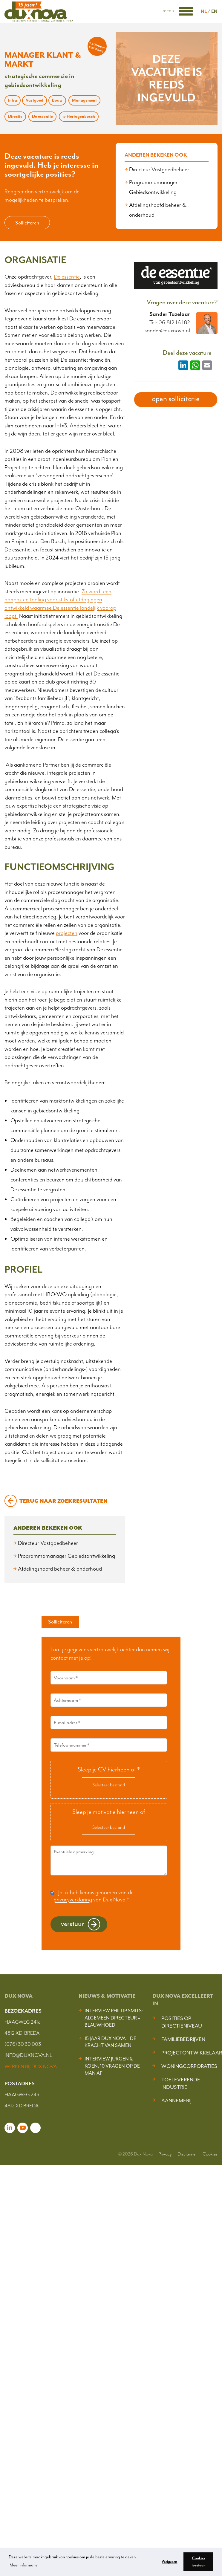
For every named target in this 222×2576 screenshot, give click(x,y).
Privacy (165, 2154)
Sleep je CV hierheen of (109, 1769)
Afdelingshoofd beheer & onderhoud (60, 1568)
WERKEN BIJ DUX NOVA (30, 2066)
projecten (66, 933)
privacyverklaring (72, 1899)
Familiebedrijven (183, 2039)
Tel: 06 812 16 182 (169, 322)
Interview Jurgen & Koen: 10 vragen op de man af (112, 2066)
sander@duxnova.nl (167, 330)
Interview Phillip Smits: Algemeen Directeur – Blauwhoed (114, 2018)
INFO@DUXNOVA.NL (28, 2055)
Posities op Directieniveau (181, 2022)
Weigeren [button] (169, 2561)
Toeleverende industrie (180, 2083)
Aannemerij (176, 2100)
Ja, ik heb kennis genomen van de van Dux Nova (93, 1896)
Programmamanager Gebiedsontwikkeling (66, 1556)
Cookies (210, 2154)
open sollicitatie (176, 398)
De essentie (67, 276)
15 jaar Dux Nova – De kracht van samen (110, 2042)
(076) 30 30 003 (22, 2044)
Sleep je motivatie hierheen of (108, 1812)
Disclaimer (187, 2154)
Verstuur (72, 1923)
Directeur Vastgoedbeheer (159, 169)
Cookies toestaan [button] (199, 2562)
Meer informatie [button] (24, 2565)
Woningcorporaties (189, 2066)
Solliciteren (27, 222)
